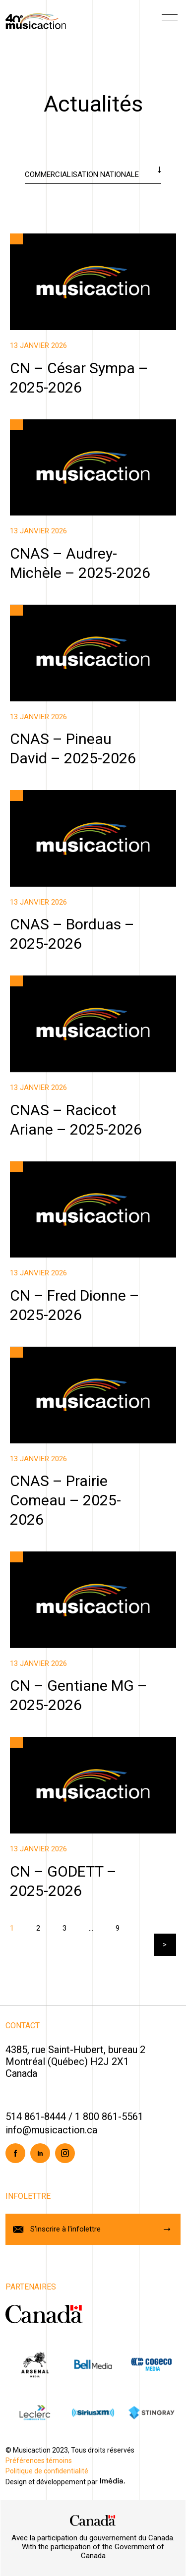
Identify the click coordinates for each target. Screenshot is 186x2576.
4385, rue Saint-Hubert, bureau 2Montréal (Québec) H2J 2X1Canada (75, 2061)
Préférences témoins (38, 2460)
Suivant (165, 1945)
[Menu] (170, 21)
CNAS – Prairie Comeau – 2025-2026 (65, 1500)
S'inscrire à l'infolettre (65, 2229)
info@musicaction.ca (51, 2130)
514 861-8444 (35, 2116)
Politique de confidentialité (46, 2471)
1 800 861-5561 (109, 2116)
